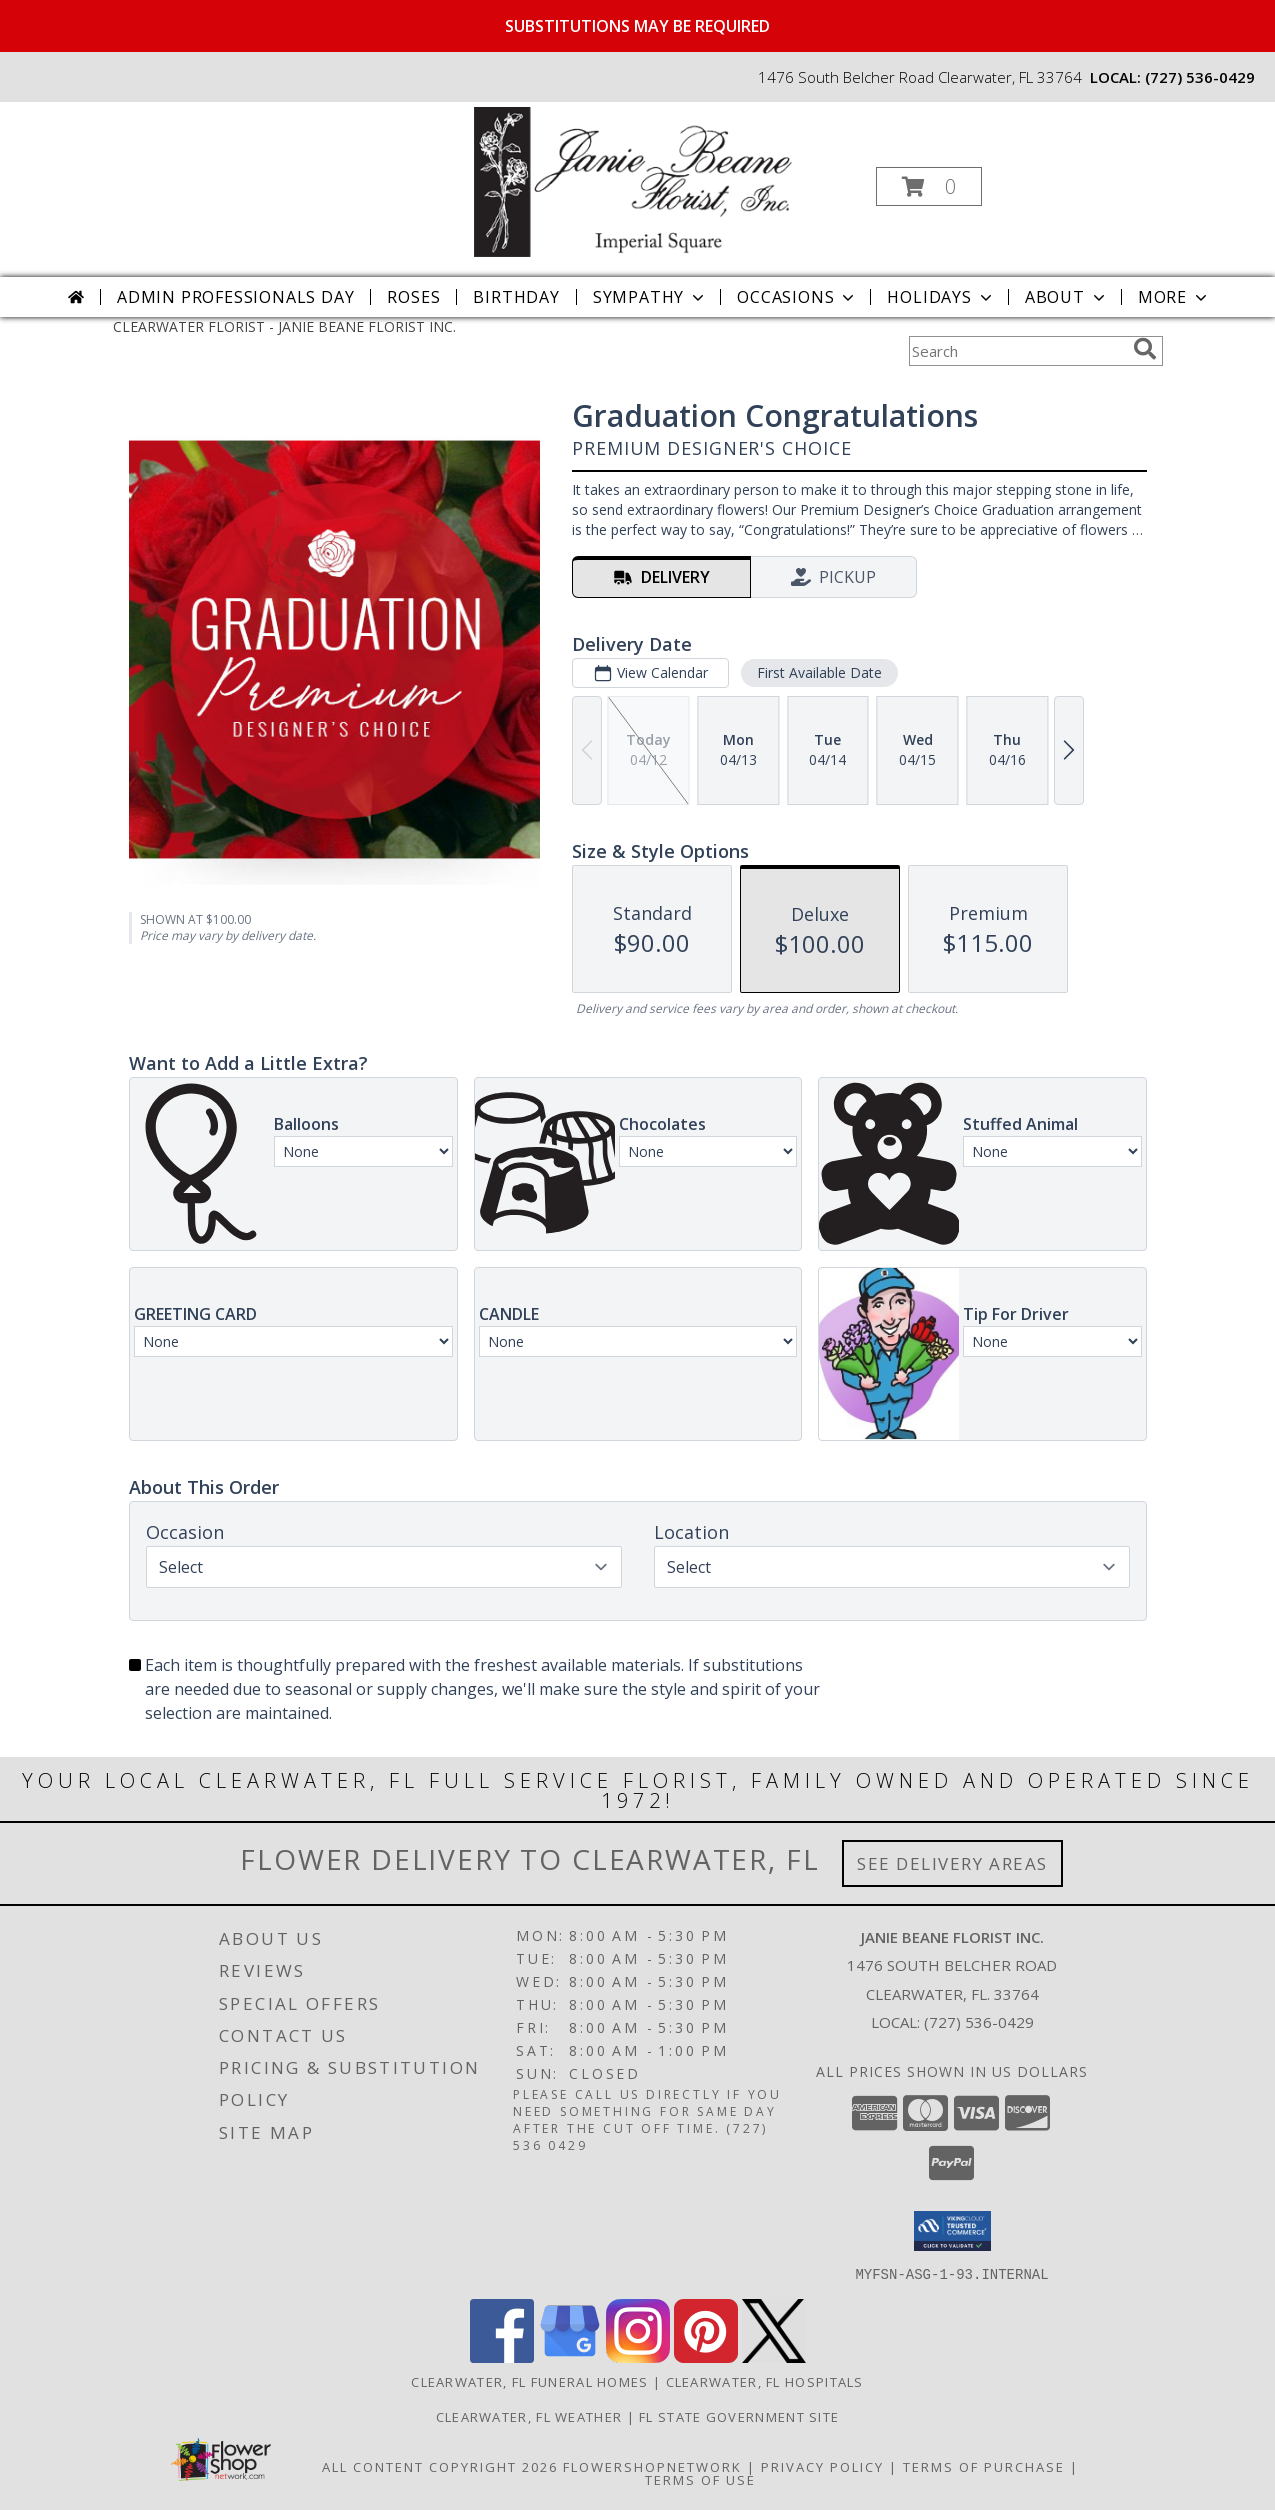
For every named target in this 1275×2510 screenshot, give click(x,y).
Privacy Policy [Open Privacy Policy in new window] (822, 2466)
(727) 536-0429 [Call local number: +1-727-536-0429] (1200, 77)
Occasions (797, 297)
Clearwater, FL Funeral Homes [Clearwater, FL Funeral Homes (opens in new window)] (529, 2381)
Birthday (516, 297)
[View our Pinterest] (706, 2356)
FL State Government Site (739, 2416)
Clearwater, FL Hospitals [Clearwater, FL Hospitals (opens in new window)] (765, 2381)
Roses (413, 297)
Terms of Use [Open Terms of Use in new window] (700, 2479)
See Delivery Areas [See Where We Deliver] (952, 1863)
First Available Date (818, 672)
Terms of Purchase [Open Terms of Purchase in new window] (984, 2466)
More (1174, 297)
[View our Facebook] (502, 2356)
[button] (929, 186)
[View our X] (774, 2356)
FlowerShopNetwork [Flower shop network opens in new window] (652, 2466)
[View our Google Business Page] (570, 2356)
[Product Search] (1017, 351)
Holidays (941, 297)
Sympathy (650, 297)
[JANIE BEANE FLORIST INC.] (635, 180)
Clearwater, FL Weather (529, 2416)
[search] (1145, 349)
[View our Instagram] (638, 2356)
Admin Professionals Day (235, 297)
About (1067, 297)
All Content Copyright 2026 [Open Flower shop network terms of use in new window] (440, 2466)
